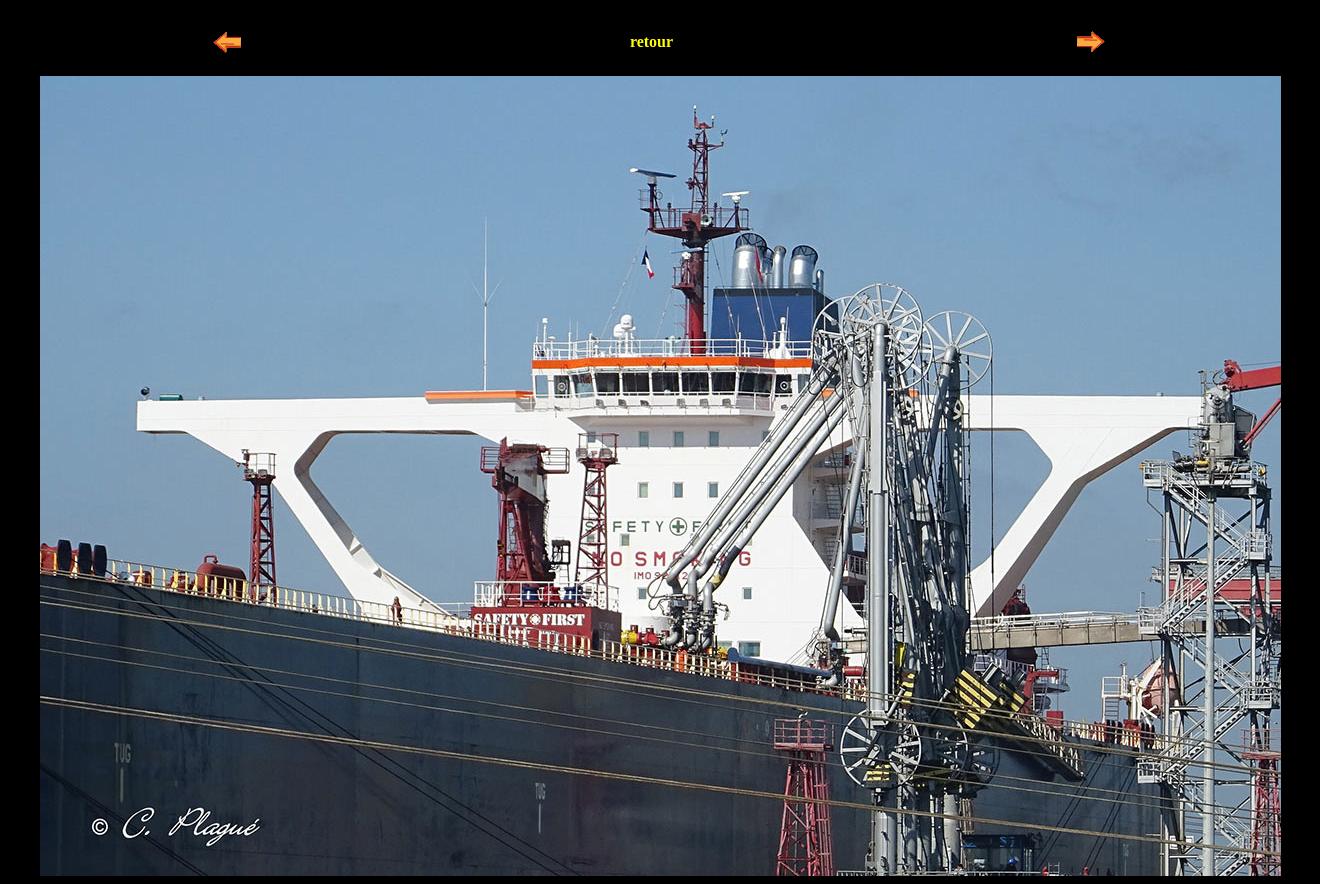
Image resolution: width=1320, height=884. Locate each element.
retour (651, 41)
